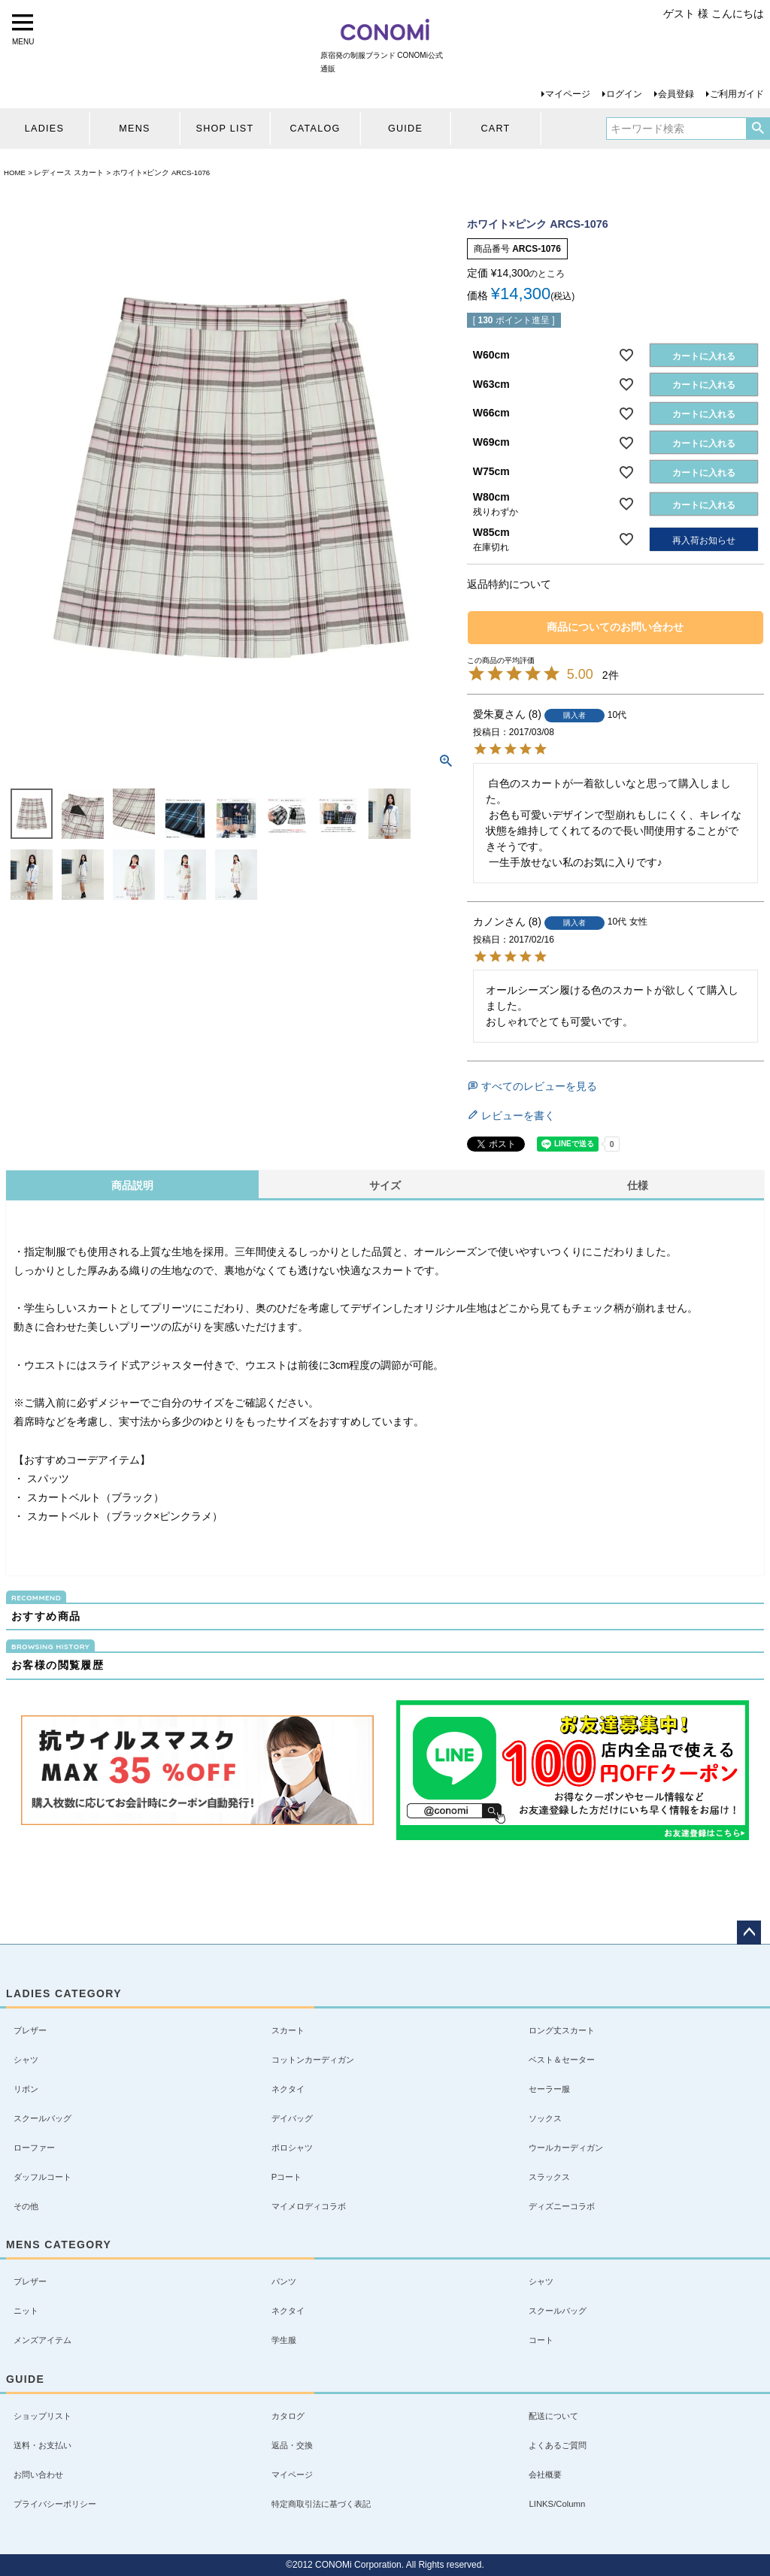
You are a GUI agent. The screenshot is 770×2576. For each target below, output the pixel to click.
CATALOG (315, 128)
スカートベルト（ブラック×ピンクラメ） (123, 1516)
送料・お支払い (42, 2445)
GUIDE (405, 128)
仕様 (637, 1185)
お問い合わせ (38, 2474)
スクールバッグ (42, 2118)
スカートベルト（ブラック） (94, 1497)
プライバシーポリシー (55, 2503)
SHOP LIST (225, 128)
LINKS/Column (557, 2503)
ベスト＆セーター (562, 2059)
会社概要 (545, 2474)
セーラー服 (549, 2088)
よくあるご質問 (558, 2445)
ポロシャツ (292, 2147)
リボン (26, 2088)
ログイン (624, 94)
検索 (757, 128)
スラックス (549, 2176)
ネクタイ (288, 2088)
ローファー (34, 2147)
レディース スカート (69, 172)
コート (541, 2339)
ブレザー (30, 2030)
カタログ (288, 2415)
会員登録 (676, 94)
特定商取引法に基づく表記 (321, 2503)
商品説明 (132, 1185)
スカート (288, 2030)
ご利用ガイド (737, 94)
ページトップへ (749, 1933)
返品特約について (509, 584)
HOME (15, 172)
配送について (553, 2415)
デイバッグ (292, 2118)
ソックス (545, 2118)
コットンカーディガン (312, 2059)
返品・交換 (292, 2445)
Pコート (286, 2176)
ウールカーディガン (566, 2147)
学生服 (283, 2339)
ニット (26, 2310)
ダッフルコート (42, 2176)
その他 (26, 2206)
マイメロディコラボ (308, 2206)
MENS (134, 128)
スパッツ (46, 1479)
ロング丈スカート (562, 2030)
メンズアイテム (42, 2339)
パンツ (283, 2281)
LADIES (44, 128)
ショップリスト (42, 2415)
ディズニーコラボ (562, 2206)
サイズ (385, 1185)
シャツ (26, 2059)
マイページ (567, 94)
